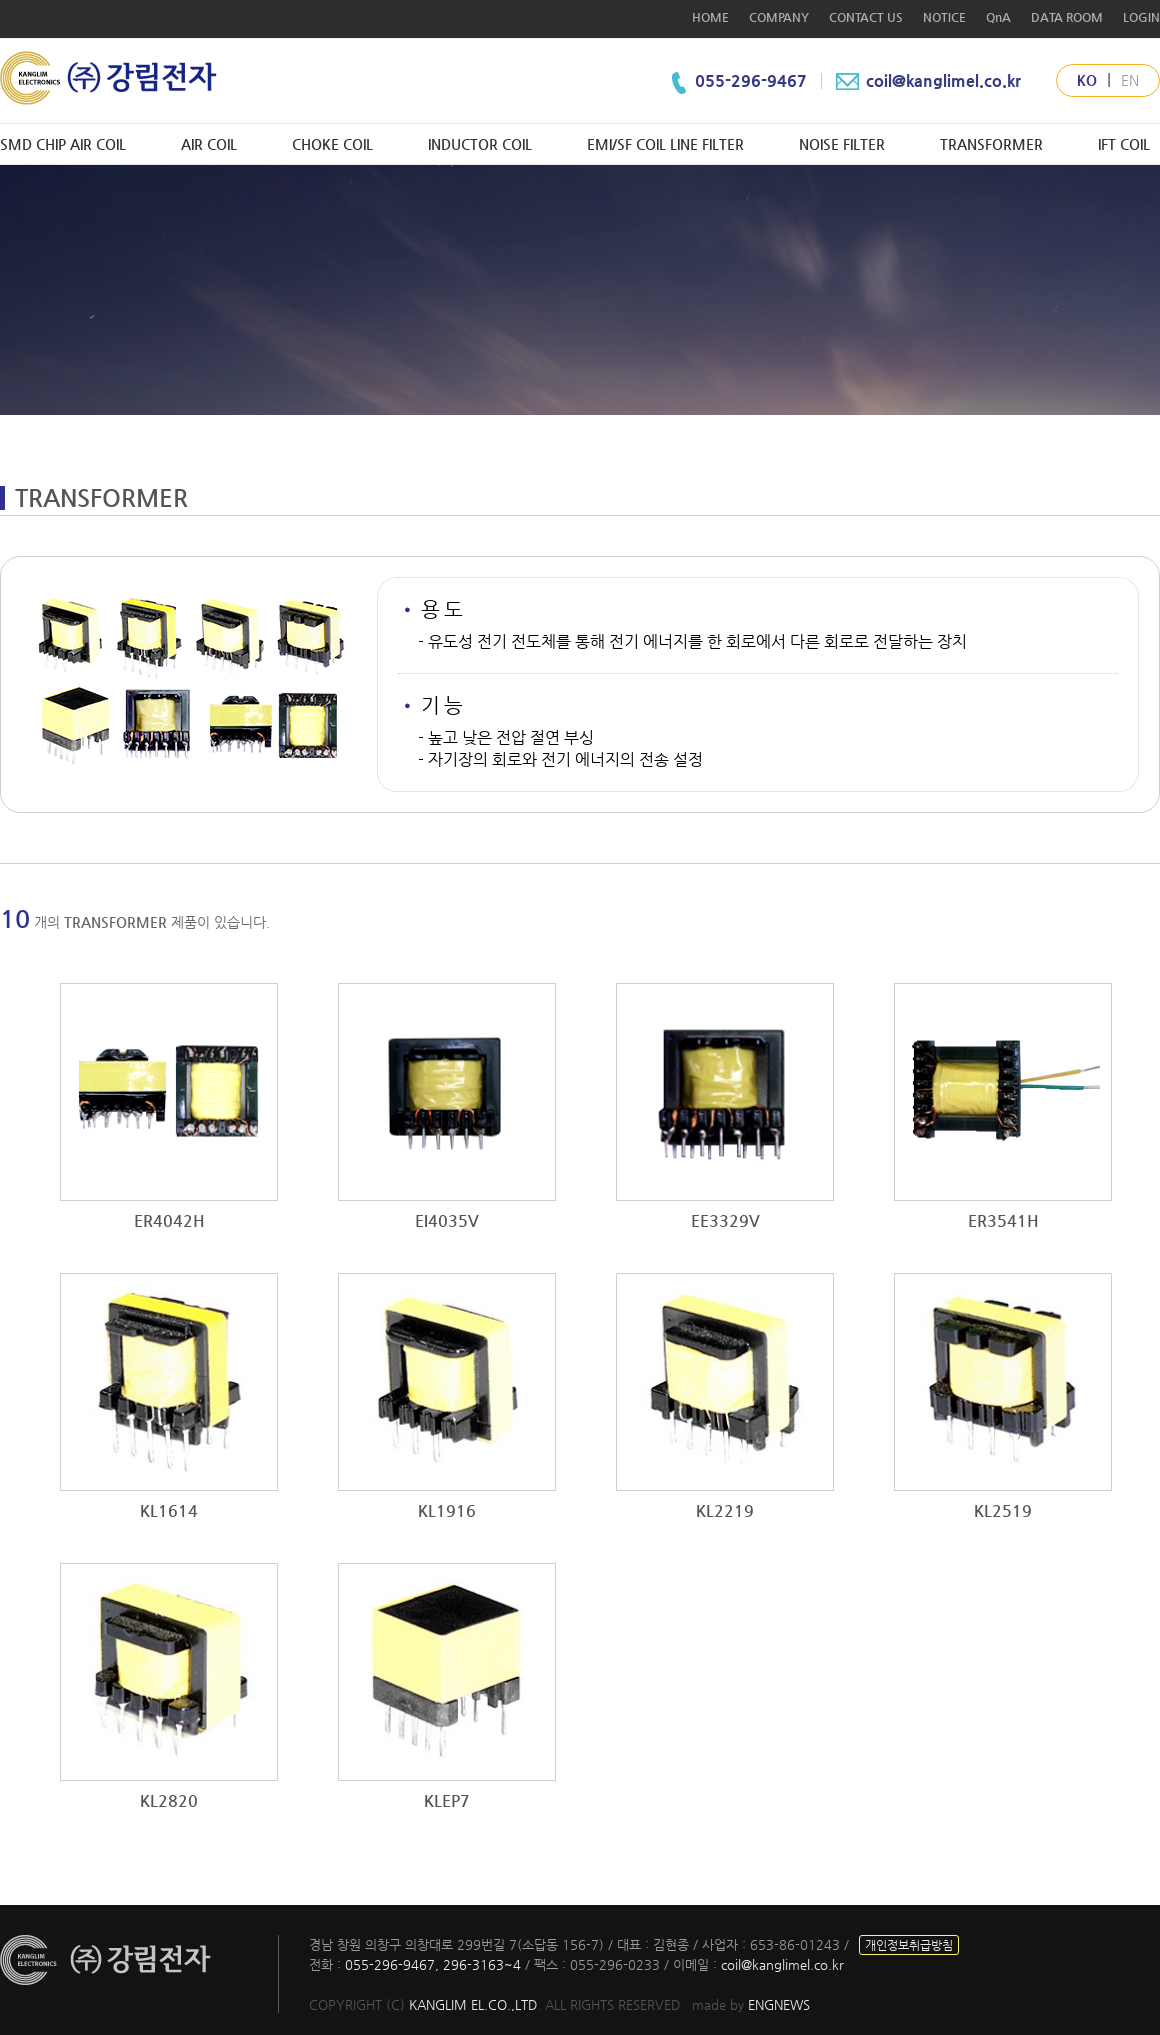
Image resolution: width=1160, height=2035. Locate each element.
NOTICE (944, 17)
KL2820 (169, 1800)
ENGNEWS (779, 2004)
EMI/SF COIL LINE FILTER (665, 144)
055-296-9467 (753, 80)
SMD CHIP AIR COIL (63, 144)
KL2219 (725, 1510)
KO (1087, 80)
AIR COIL (209, 144)
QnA (998, 17)
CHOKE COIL (332, 144)
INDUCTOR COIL (480, 144)
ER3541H (1003, 1220)
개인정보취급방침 (909, 1945)
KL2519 (1003, 1510)
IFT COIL (1124, 144)
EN (1130, 80)
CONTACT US (866, 17)
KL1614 (169, 1510)
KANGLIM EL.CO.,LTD (473, 2004)
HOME (710, 17)
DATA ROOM (1067, 17)
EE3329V (725, 1220)
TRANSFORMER (991, 144)
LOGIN (1141, 17)
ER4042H (169, 1220)
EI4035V (447, 1220)
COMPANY (779, 17)
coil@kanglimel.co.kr (926, 80)
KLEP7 (447, 1800)
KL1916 (447, 1510)
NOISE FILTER (842, 144)
